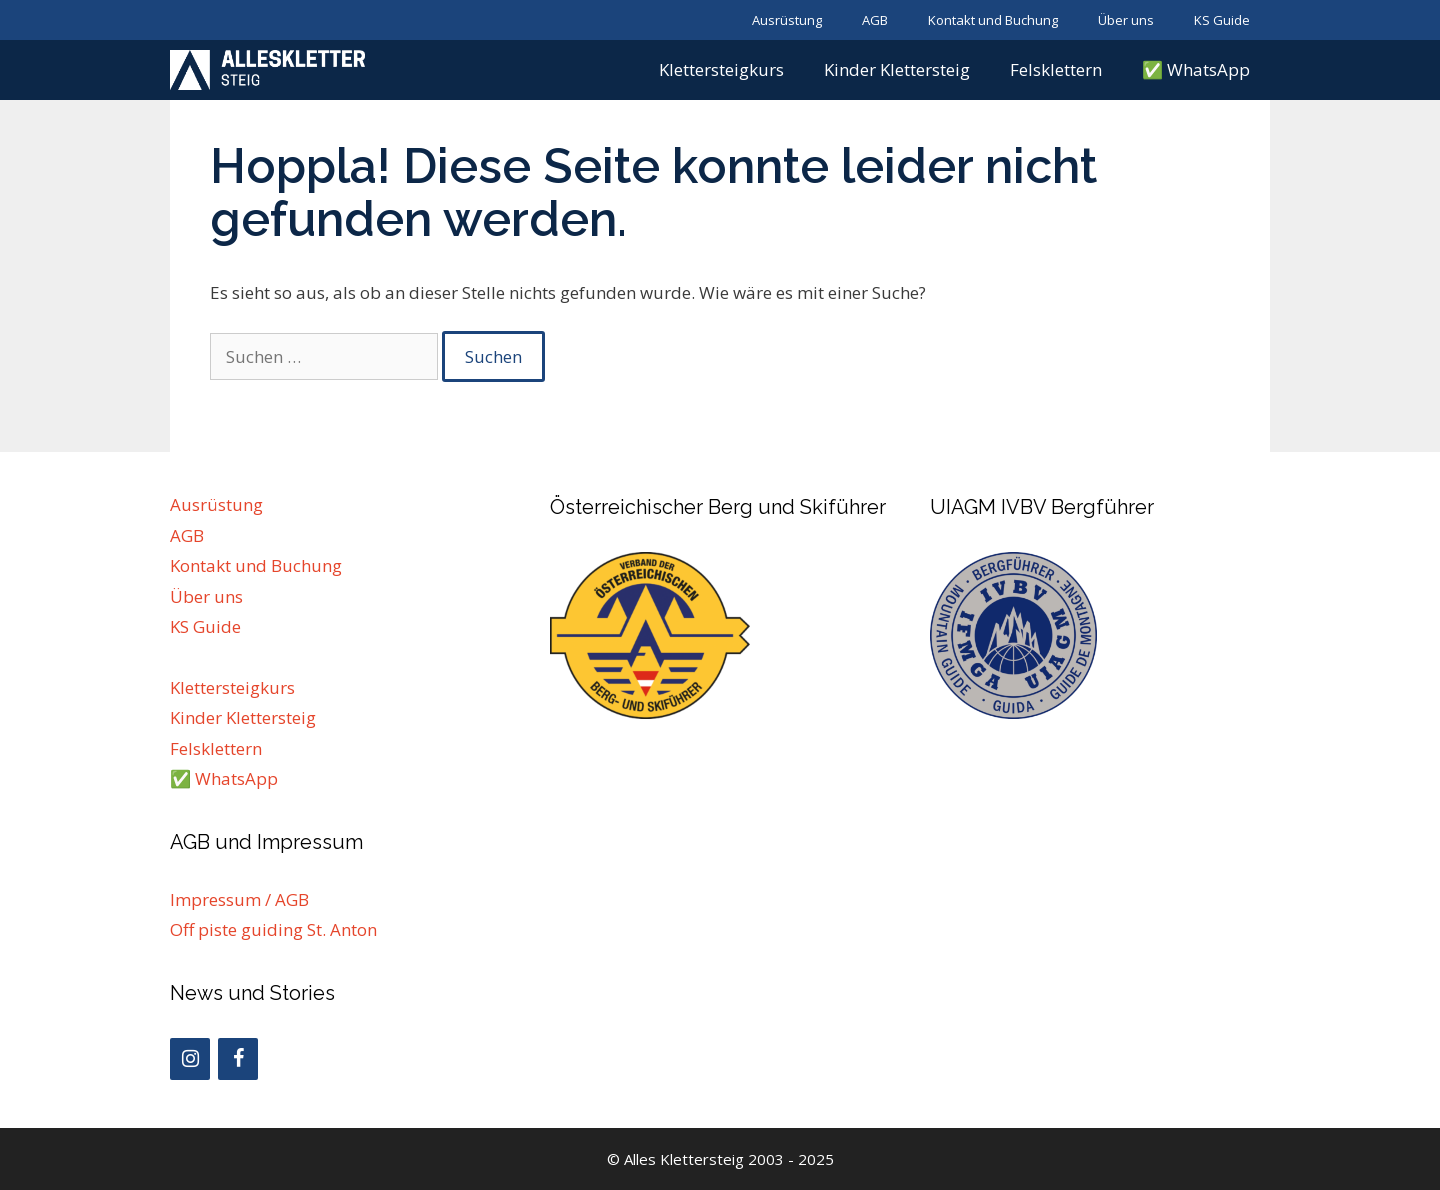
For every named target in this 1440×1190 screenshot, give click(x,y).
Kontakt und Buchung (993, 20)
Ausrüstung (787, 20)
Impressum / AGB (239, 899)
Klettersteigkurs (721, 69)
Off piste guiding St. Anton (273, 929)
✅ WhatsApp (1196, 69)
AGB (875, 20)
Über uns (1126, 20)
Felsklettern (1056, 69)
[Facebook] (238, 1059)
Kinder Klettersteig (897, 69)
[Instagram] (190, 1059)
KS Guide (1222, 20)
